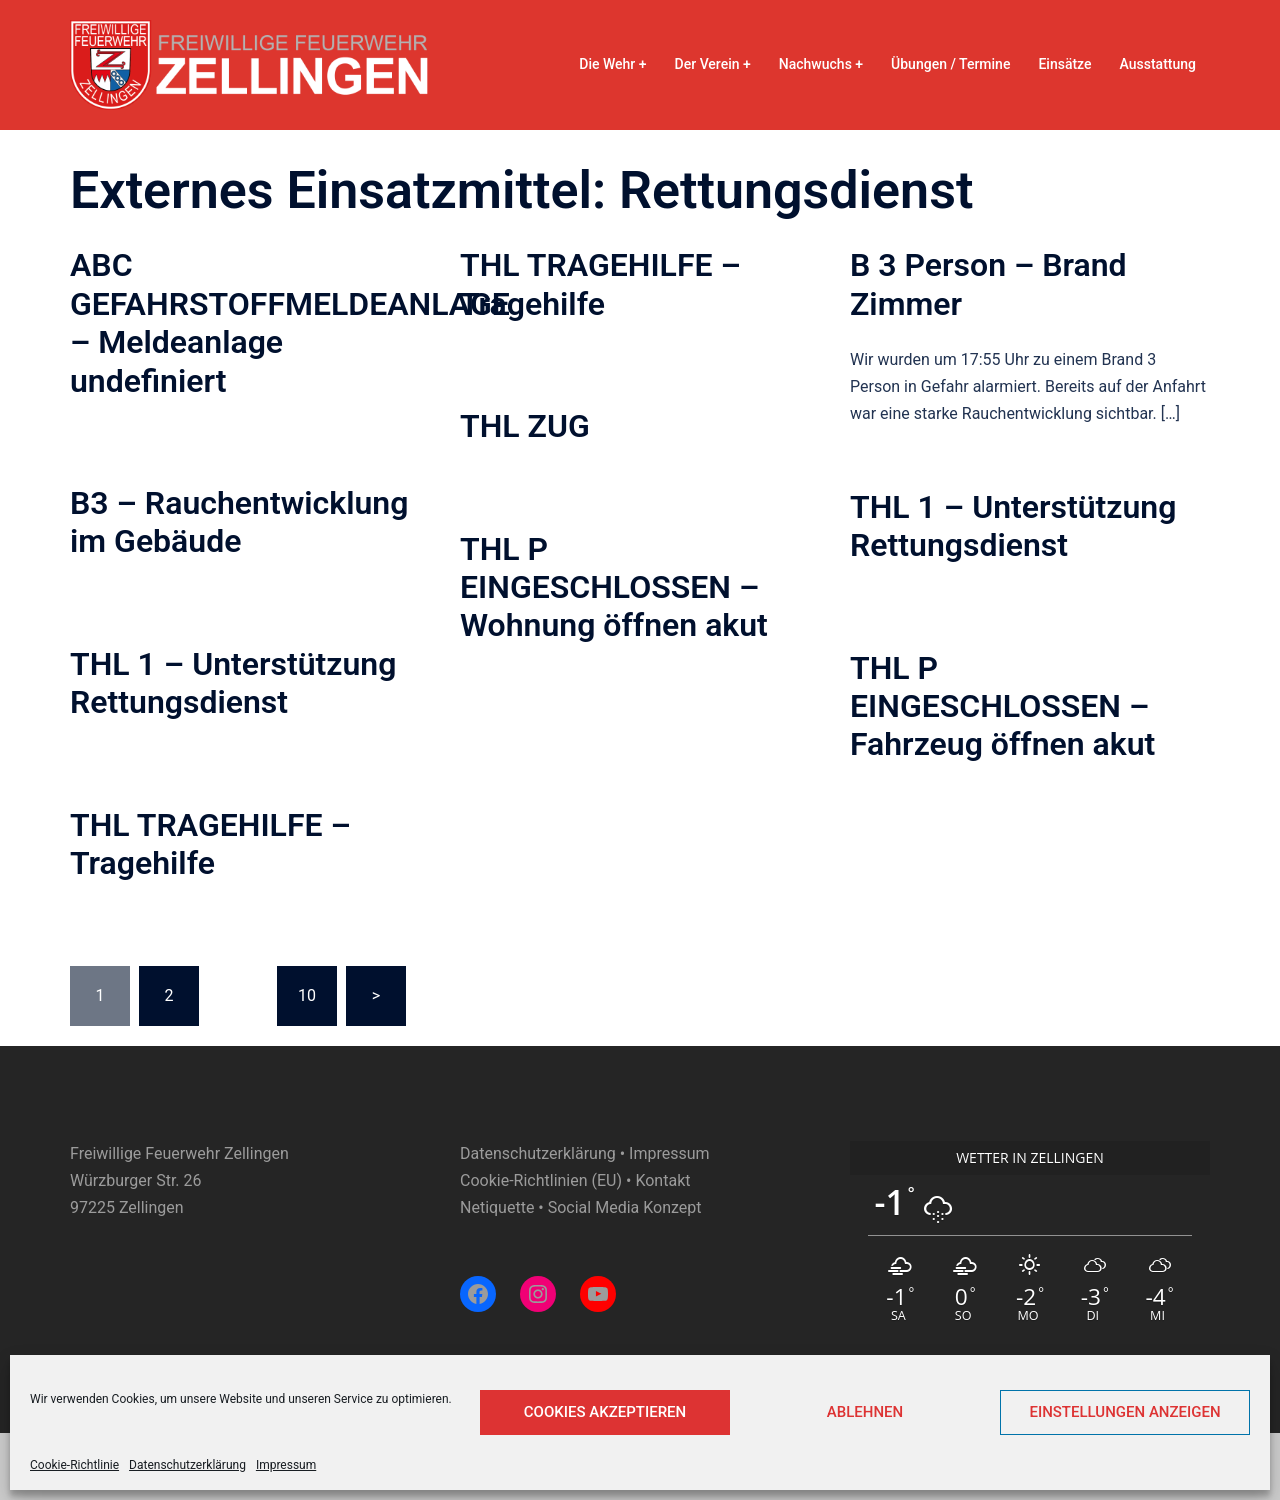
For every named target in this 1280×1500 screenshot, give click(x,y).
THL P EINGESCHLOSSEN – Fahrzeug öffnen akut (1002, 706)
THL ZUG (525, 426)
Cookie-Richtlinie (74, 1465)
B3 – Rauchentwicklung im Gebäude (239, 522)
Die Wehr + (612, 64)
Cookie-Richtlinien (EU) (541, 1180)
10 (307, 995)
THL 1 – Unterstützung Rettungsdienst (1013, 526)
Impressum (286, 1465)
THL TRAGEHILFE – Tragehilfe (600, 284)
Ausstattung (1158, 64)
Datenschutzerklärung (187, 1465)
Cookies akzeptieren (605, 1412)
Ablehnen (865, 1412)
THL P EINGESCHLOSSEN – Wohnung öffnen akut (614, 587)
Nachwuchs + (821, 64)
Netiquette (497, 1207)
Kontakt (662, 1180)
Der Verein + (713, 64)
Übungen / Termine (950, 64)
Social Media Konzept (625, 1207)
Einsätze (1064, 64)
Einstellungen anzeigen (1124, 1412)
